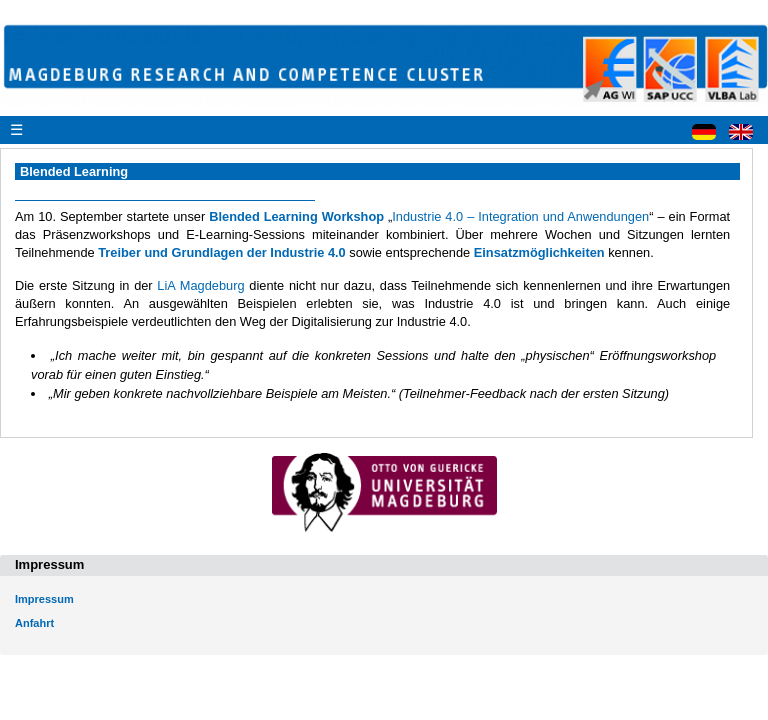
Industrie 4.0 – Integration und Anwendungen (520, 216)
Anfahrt (34, 623)
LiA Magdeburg (200, 285)
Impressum (44, 599)
